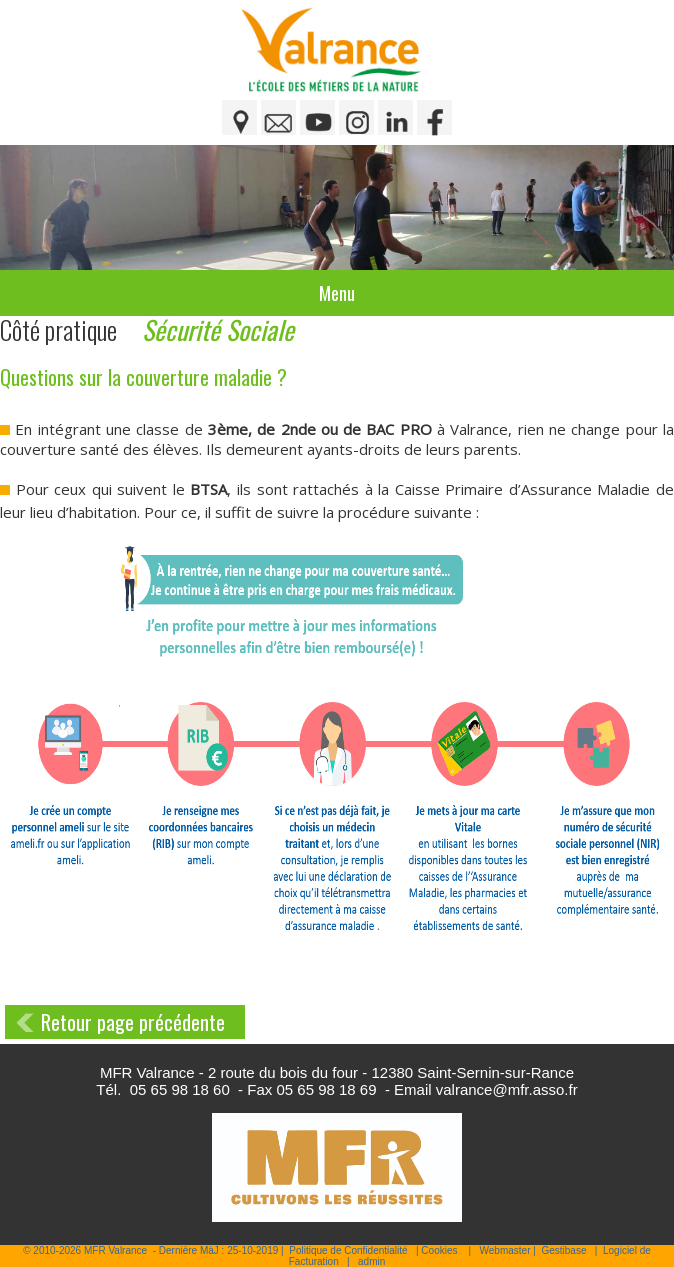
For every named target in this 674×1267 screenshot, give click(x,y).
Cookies (439, 1250)
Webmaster (505, 1250)
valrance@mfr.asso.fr (507, 1089)
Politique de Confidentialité (348, 1250)
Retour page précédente (133, 1022)
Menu (337, 293)
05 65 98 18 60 (180, 1089)
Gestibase (563, 1250)
